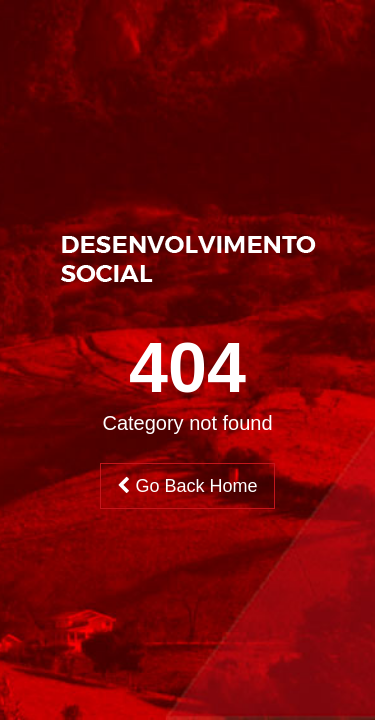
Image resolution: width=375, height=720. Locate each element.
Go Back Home (187, 486)
